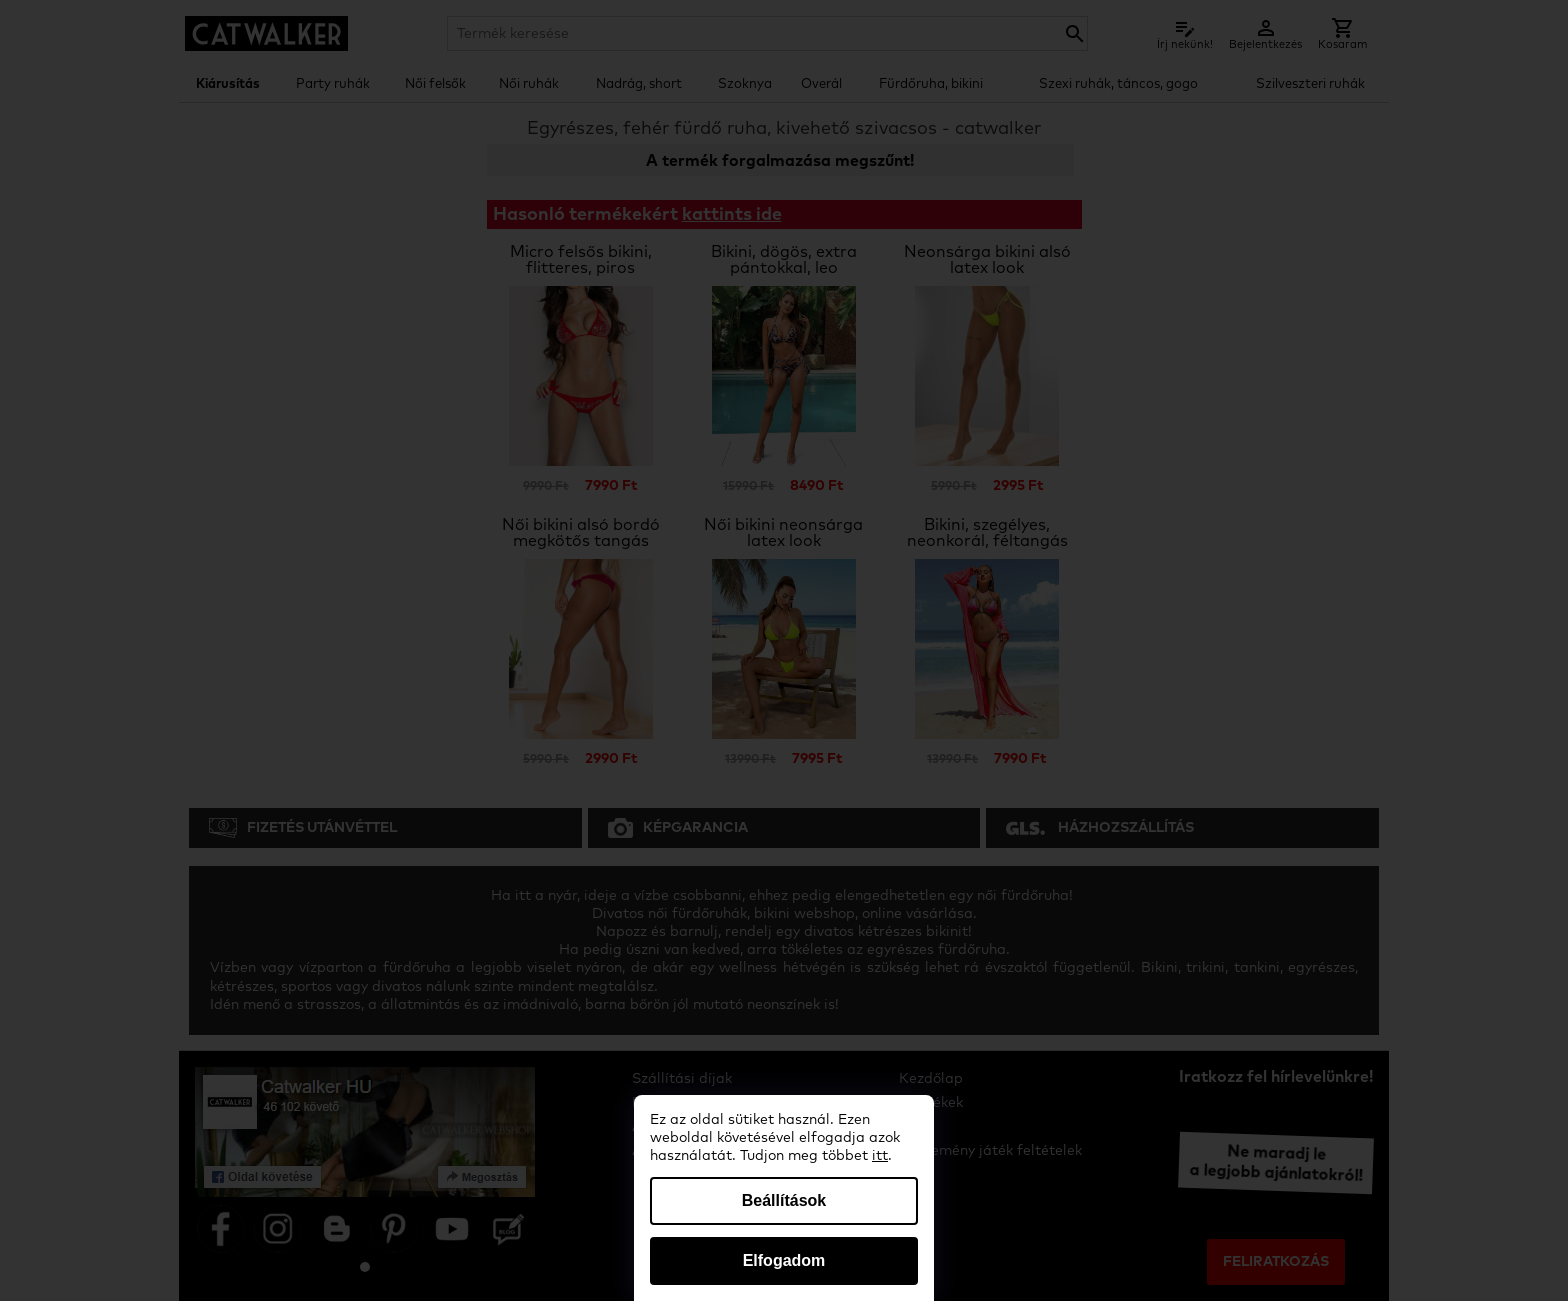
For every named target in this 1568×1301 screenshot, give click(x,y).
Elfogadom (784, 1260)
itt (880, 1156)
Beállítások (784, 1200)
